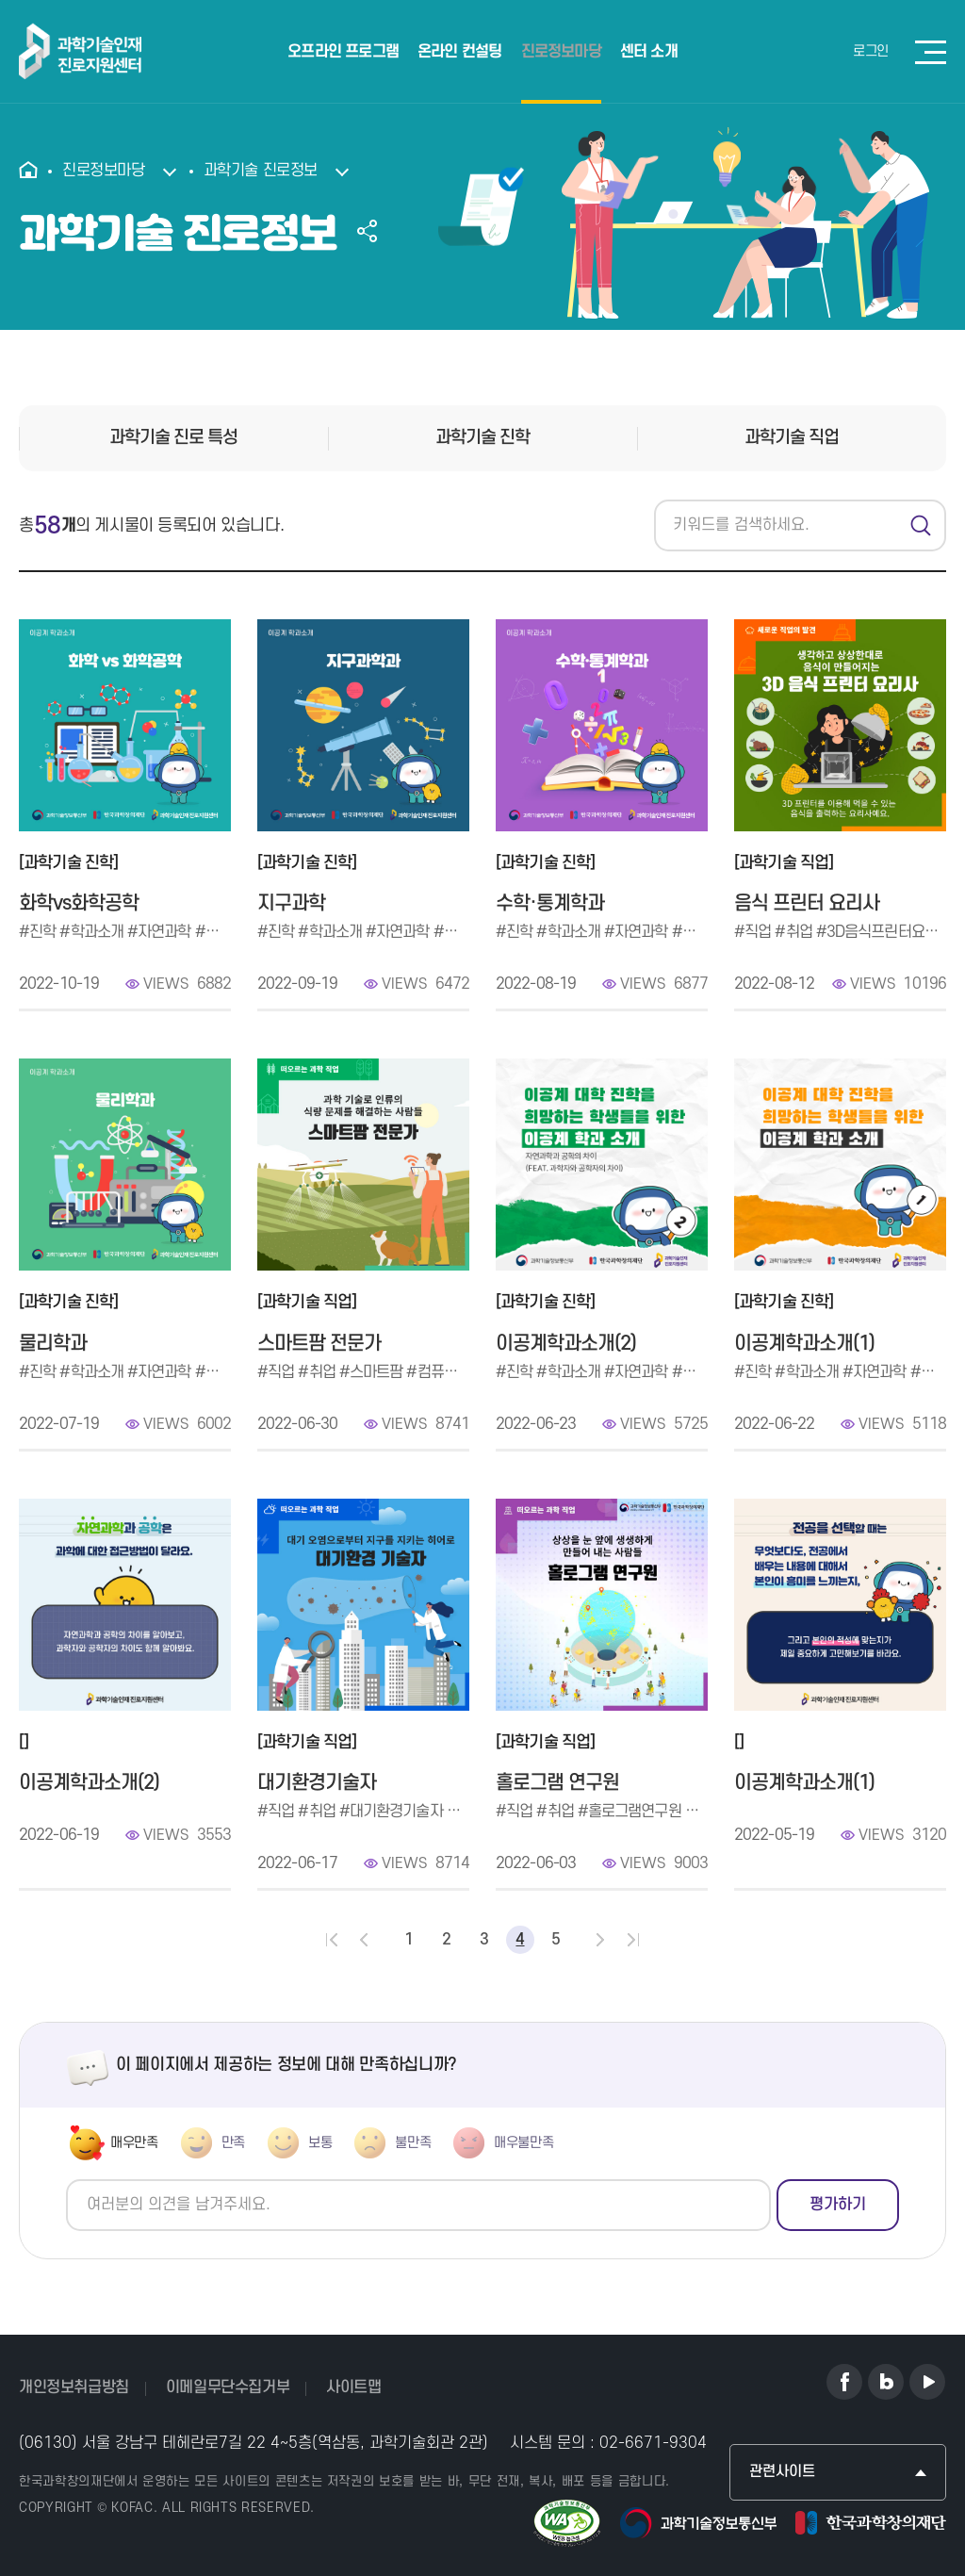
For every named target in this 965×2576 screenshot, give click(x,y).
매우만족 (134, 2143)
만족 (233, 2143)
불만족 (413, 2143)
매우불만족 (523, 2143)
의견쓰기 (66, 2179)
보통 (320, 2143)
